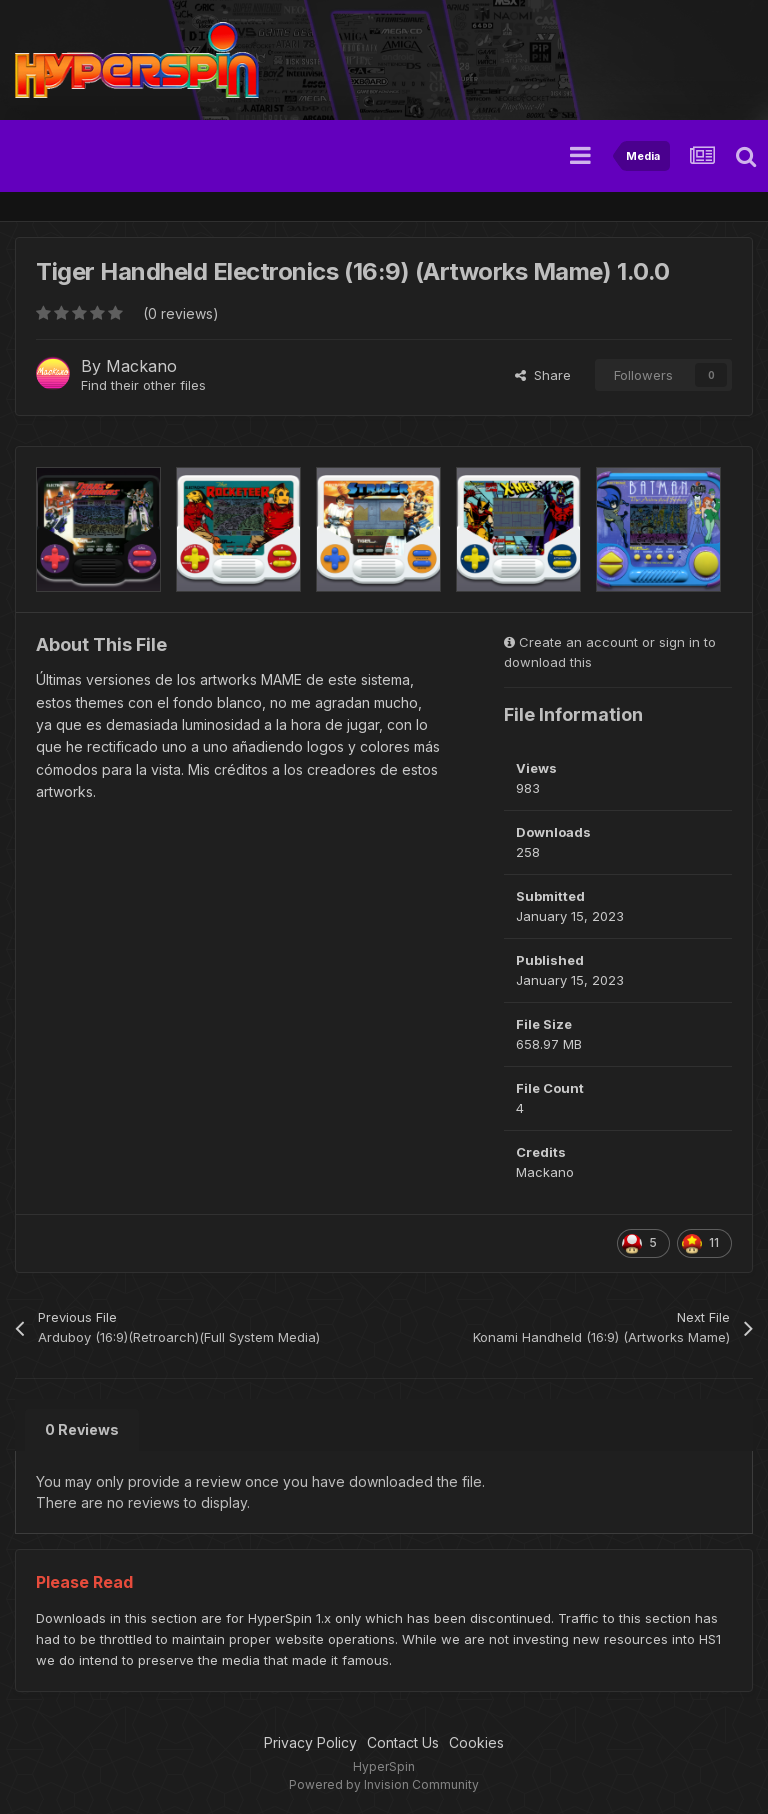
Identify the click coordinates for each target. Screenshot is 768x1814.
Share (543, 375)
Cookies (476, 1742)
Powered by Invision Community (384, 1784)
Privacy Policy (310, 1742)
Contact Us (403, 1742)
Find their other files (143, 385)
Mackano (141, 366)
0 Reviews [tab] (82, 1429)
